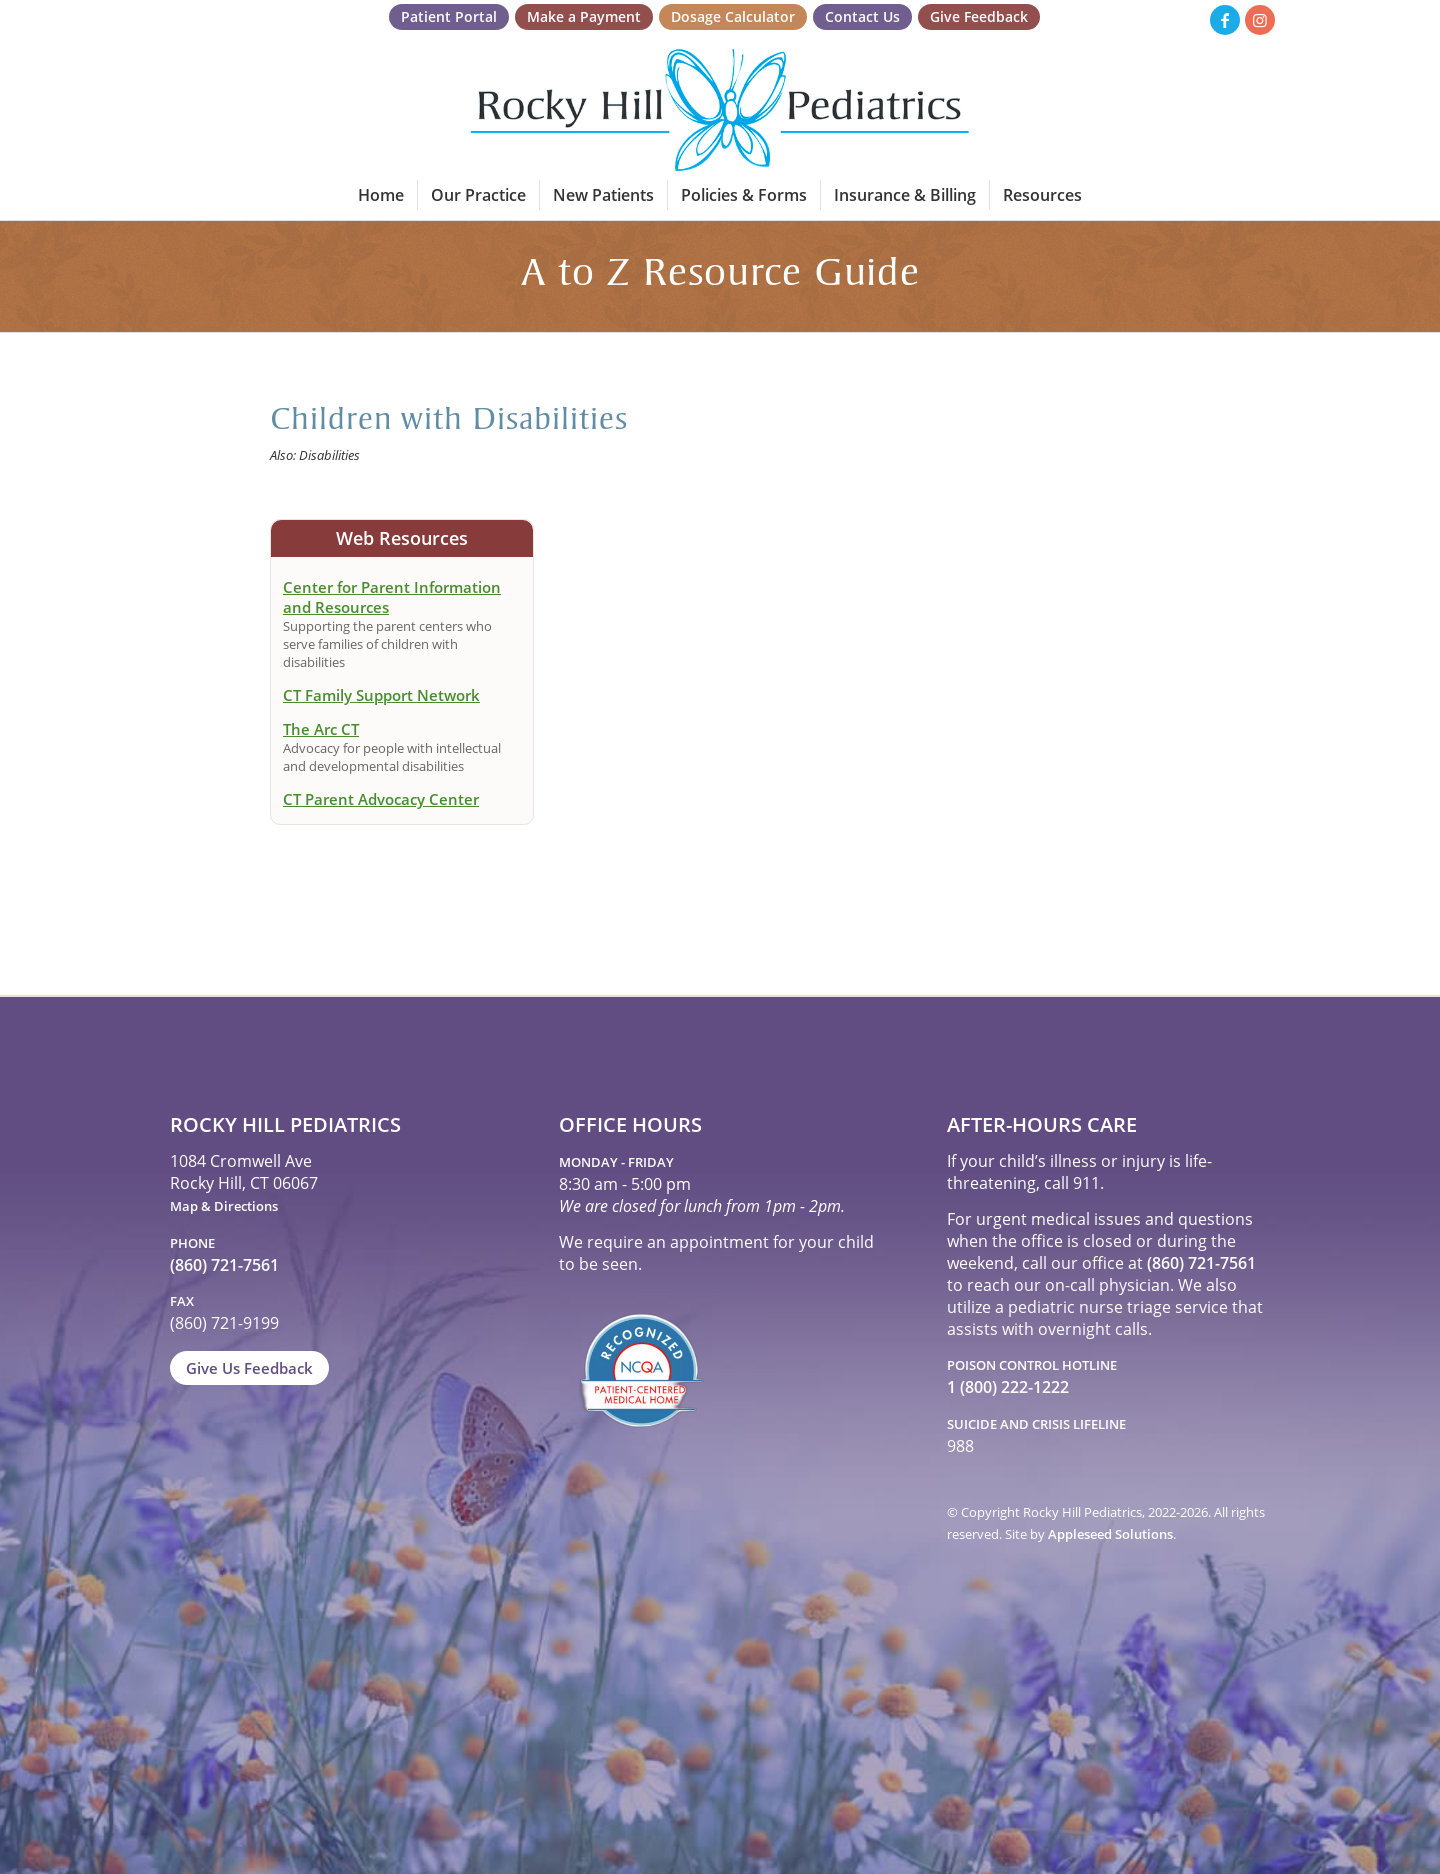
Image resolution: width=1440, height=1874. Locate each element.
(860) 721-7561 (224, 1265)
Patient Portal (449, 16)
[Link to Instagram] (1260, 20)
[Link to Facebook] (1225, 20)
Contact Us (862, 16)
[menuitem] (449, 17)
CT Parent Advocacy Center (381, 799)
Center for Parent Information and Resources (392, 597)
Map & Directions (224, 1206)
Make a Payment (584, 16)
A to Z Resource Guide (720, 275)
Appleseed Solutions (1110, 1534)
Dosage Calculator (733, 16)
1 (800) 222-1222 (1008, 1387)
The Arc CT (321, 729)
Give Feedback (979, 16)
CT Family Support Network (381, 695)
